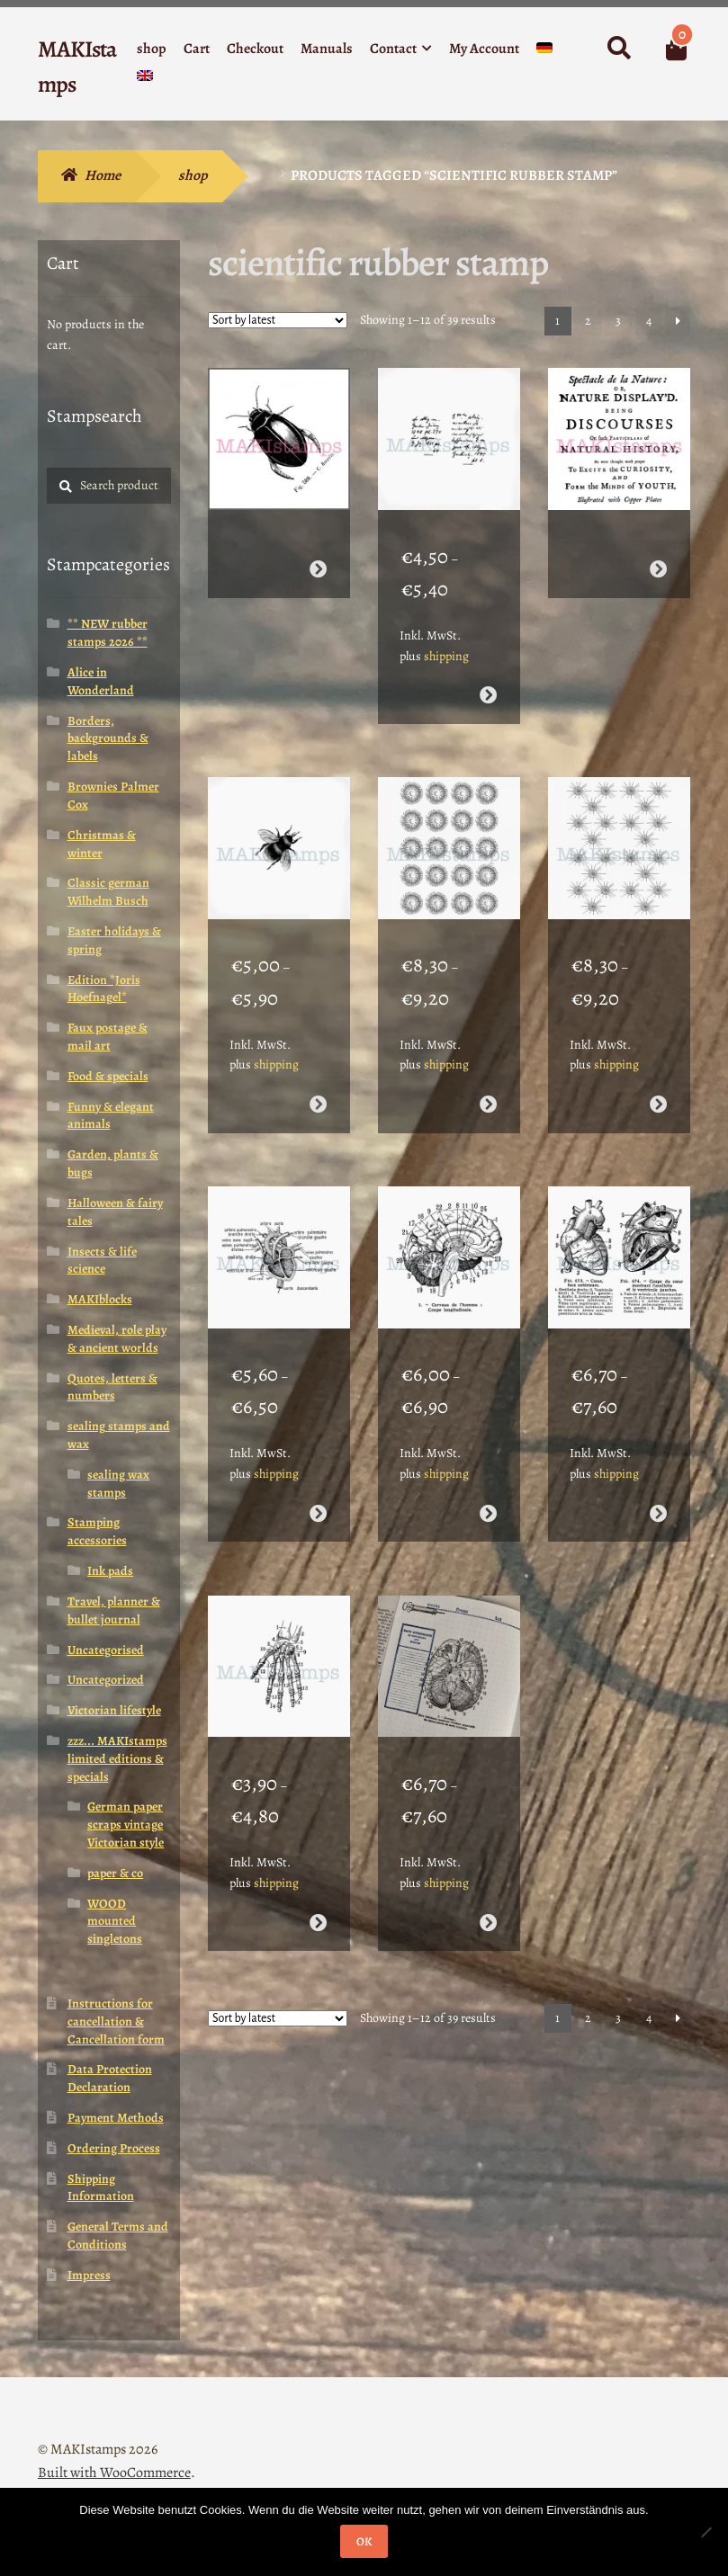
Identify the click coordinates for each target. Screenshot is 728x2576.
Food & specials (107, 1076)
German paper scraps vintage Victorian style (125, 1824)
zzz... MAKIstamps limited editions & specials (117, 1758)
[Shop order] (277, 320)
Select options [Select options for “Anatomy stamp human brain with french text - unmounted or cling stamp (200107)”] (488, 1483)
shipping (446, 646)
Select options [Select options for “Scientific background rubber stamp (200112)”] (488, 1084)
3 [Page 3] (618, 320)
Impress (89, 2275)
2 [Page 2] (588, 320)
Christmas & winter (101, 844)
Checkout (255, 48)
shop (151, 48)
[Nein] (706, 2532)
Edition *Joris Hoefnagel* (103, 988)
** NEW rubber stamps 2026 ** (107, 632)
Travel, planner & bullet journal (113, 1610)
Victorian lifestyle (114, 1710)
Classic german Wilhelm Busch (108, 891)
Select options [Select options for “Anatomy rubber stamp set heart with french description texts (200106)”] (658, 1483)
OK (364, 2541)
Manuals (327, 48)
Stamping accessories (97, 1531)
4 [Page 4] (649, 320)
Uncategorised (105, 1650)
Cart (197, 48)
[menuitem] (544, 52)
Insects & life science (102, 1260)
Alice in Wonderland (100, 681)
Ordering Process (113, 2148)
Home (103, 175)
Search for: (619, 48)
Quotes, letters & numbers (112, 1387)
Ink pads (110, 1570)
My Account (484, 48)
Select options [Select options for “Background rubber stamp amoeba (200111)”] (658, 1084)
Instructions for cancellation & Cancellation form (116, 2021)
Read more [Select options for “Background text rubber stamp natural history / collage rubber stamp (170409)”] (658, 559)
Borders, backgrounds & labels (107, 738)
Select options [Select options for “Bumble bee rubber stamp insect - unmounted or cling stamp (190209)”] (317, 1084)
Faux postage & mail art (107, 1036)
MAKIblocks (99, 1299)
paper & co (115, 1873)
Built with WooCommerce (114, 2472)
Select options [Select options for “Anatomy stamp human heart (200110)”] (317, 1483)
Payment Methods (115, 2117)
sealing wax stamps (118, 1483)
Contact (393, 48)
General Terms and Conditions (117, 2235)
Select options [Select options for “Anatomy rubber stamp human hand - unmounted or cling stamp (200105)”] (317, 1883)
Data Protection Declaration (109, 2078)
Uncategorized (105, 1679)
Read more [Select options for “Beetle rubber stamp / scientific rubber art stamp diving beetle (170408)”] (317, 559)
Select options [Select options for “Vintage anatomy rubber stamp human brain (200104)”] (488, 1883)
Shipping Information (100, 2187)
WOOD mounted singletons (114, 1921)
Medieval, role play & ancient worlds (116, 1338)
